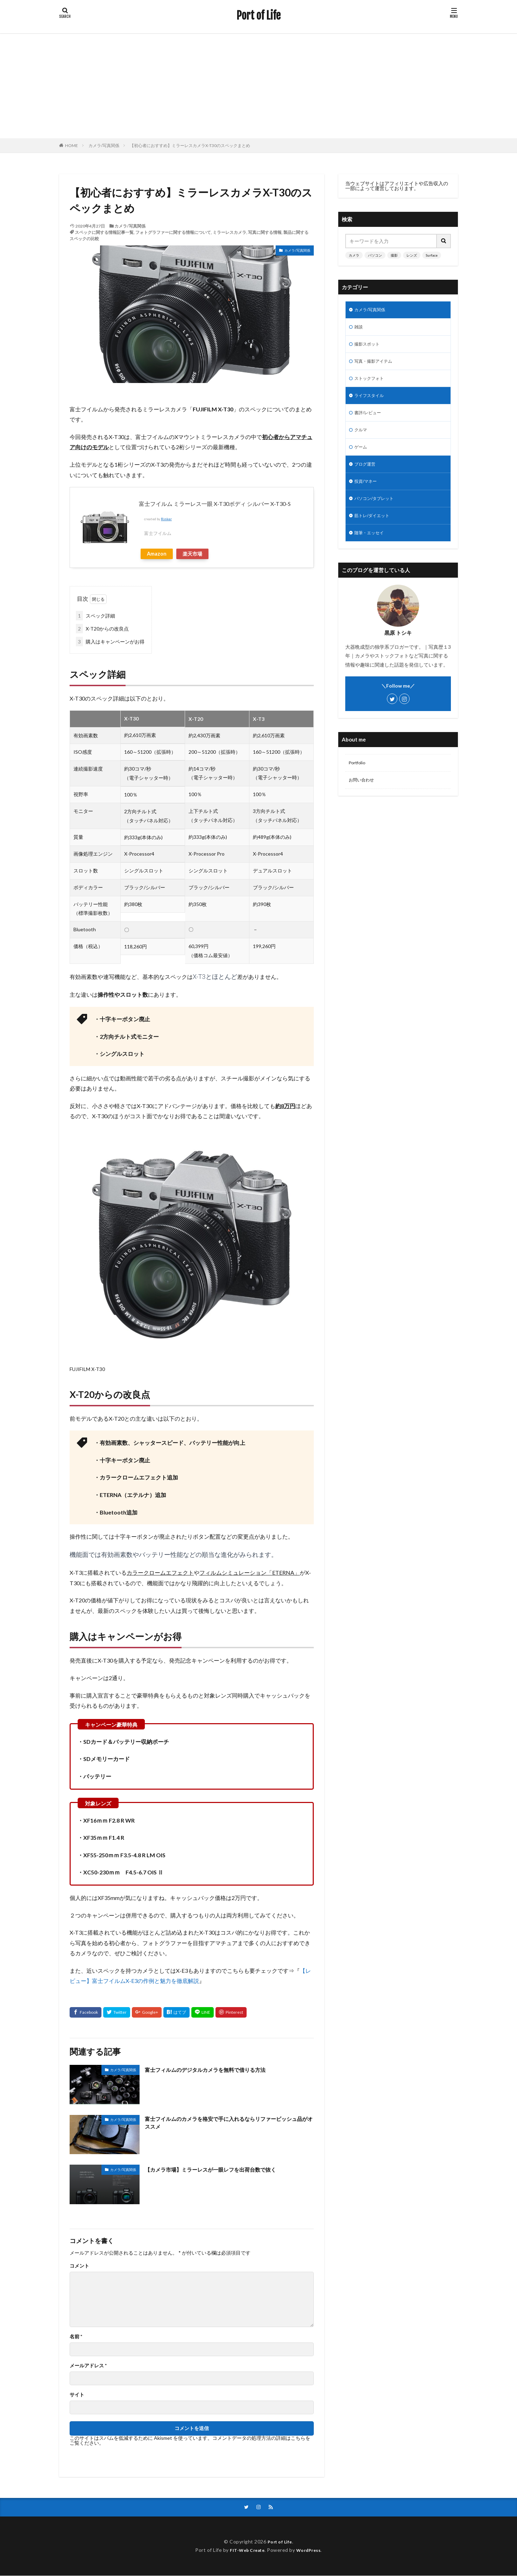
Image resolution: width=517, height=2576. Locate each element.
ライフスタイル (371, 401)
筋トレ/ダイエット (374, 529)
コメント (79, 2265)
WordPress (311, 2551)
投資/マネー (367, 492)
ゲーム (361, 456)
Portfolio (358, 778)
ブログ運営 (366, 474)
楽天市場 (192, 554)
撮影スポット (369, 347)
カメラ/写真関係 (103, 145)
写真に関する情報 (265, 232)
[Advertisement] (258, 86)
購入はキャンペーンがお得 (110, 641)
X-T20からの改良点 (102, 628)
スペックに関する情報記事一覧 (104, 232)
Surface (432, 255)
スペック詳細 (95, 615)
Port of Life (258, 16)
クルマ (361, 438)
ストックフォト (371, 383)
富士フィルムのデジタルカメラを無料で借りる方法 (217, 2069)
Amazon (157, 554)
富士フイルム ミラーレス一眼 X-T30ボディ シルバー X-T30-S (215, 503)
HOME (71, 145)
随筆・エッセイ (371, 547)
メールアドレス (88, 2365)
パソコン (375, 255)
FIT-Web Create (245, 2551)
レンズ (411, 255)
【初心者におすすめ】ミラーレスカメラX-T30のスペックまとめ (190, 145)
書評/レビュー (369, 420)
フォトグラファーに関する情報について (173, 232)
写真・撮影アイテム (376, 365)
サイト (77, 2394)
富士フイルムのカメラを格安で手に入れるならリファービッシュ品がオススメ (227, 2124)
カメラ (354, 255)
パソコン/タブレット (377, 511)
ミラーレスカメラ (229, 232)
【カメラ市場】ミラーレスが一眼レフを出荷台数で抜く (223, 2169)
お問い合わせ (363, 796)
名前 (76, 2336)
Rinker (166, 519)
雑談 (359, 329)
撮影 (394, 255)
